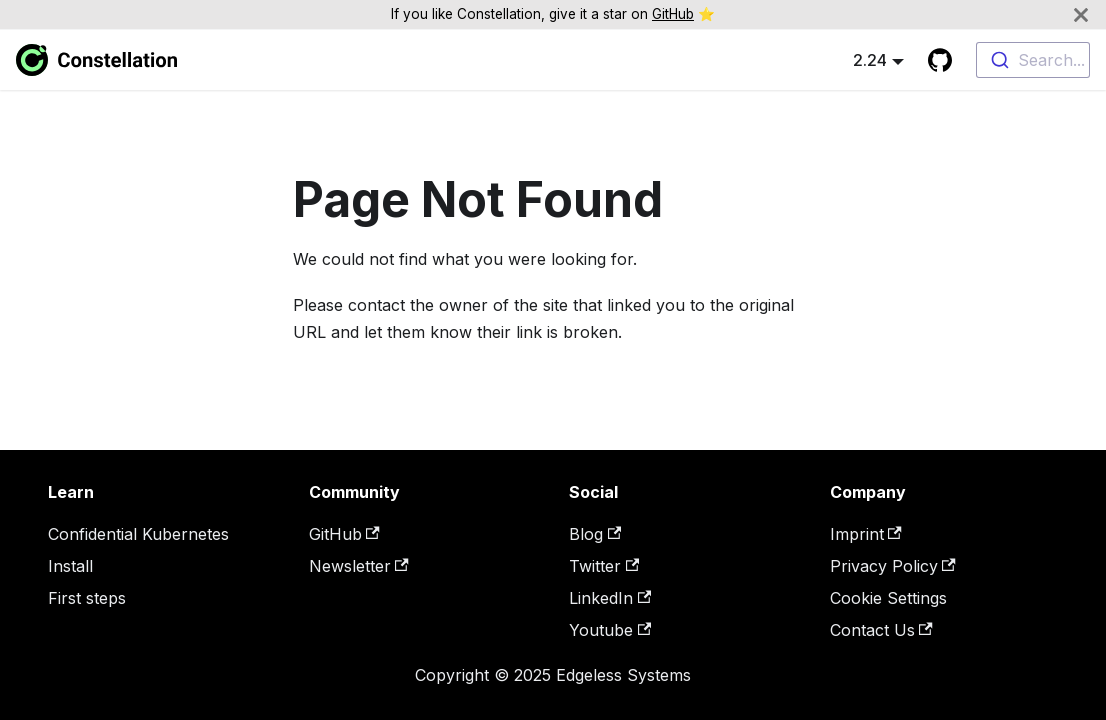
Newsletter (359, 566)
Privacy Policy (893, 566)
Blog (595, 534)
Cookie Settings (888, 598)
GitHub (673, 14)
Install (70, 566)
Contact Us (881, 630)
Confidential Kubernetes (138, 534)
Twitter (604, 566)
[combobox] (1033, 60)
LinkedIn (610, 598)
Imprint (866, 534)
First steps (87, 598)
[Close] (1081, 14)
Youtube (610, 630)
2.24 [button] (870, 60)
